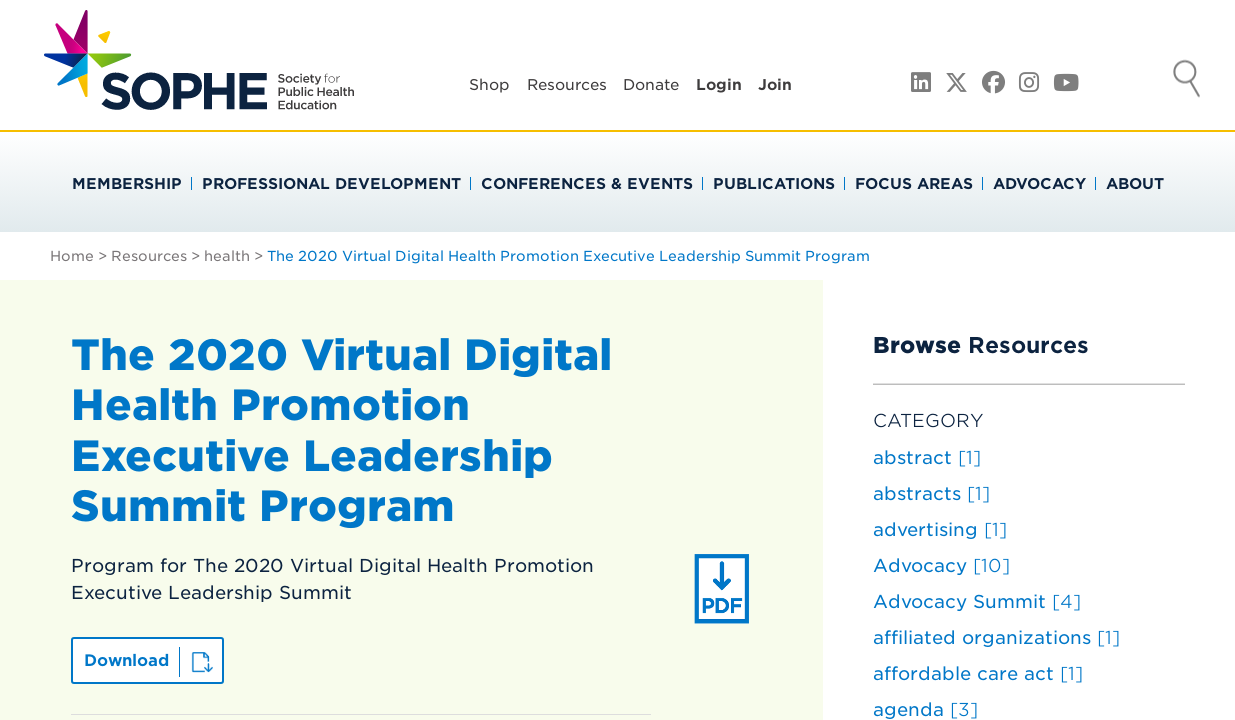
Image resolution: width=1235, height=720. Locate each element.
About (1135, 184)
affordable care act (978, 673)
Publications (774, 184)
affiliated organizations (996, 637)
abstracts (931, 493)
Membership (127, 184)
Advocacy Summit (977, 601)
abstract (927, 457)
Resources (567, 85)
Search (1187, 81)
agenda (925, 709)
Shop (489, 85)
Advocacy (1039, 184)
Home (72, 256)
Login (719, 85)
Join (775, 85)
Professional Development (331, 184)
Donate (651, 85)
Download (126, 660)
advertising (940, 529)
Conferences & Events (587, 184)
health (227, 256)
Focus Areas (914, 184)
